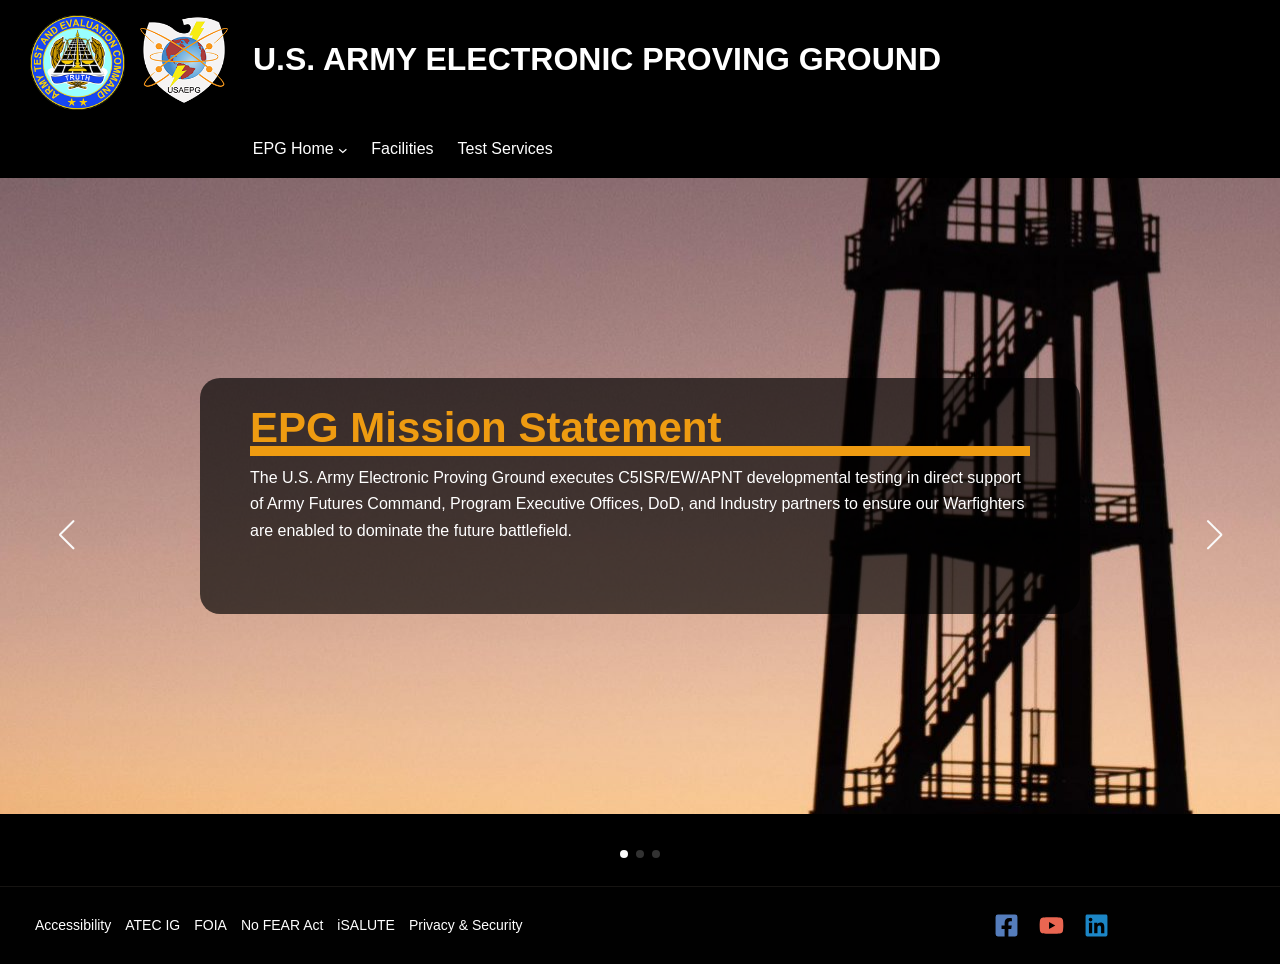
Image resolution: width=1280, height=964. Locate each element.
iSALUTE (366, 925)
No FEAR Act (282, 925)
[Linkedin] (1096, 925)
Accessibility (73, 925)
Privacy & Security (466, 925)
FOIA (210, 925)
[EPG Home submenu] (343, 149)
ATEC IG (152, 925)
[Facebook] (1006, 925)
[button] (624, 854)
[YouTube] (1051, 925)
